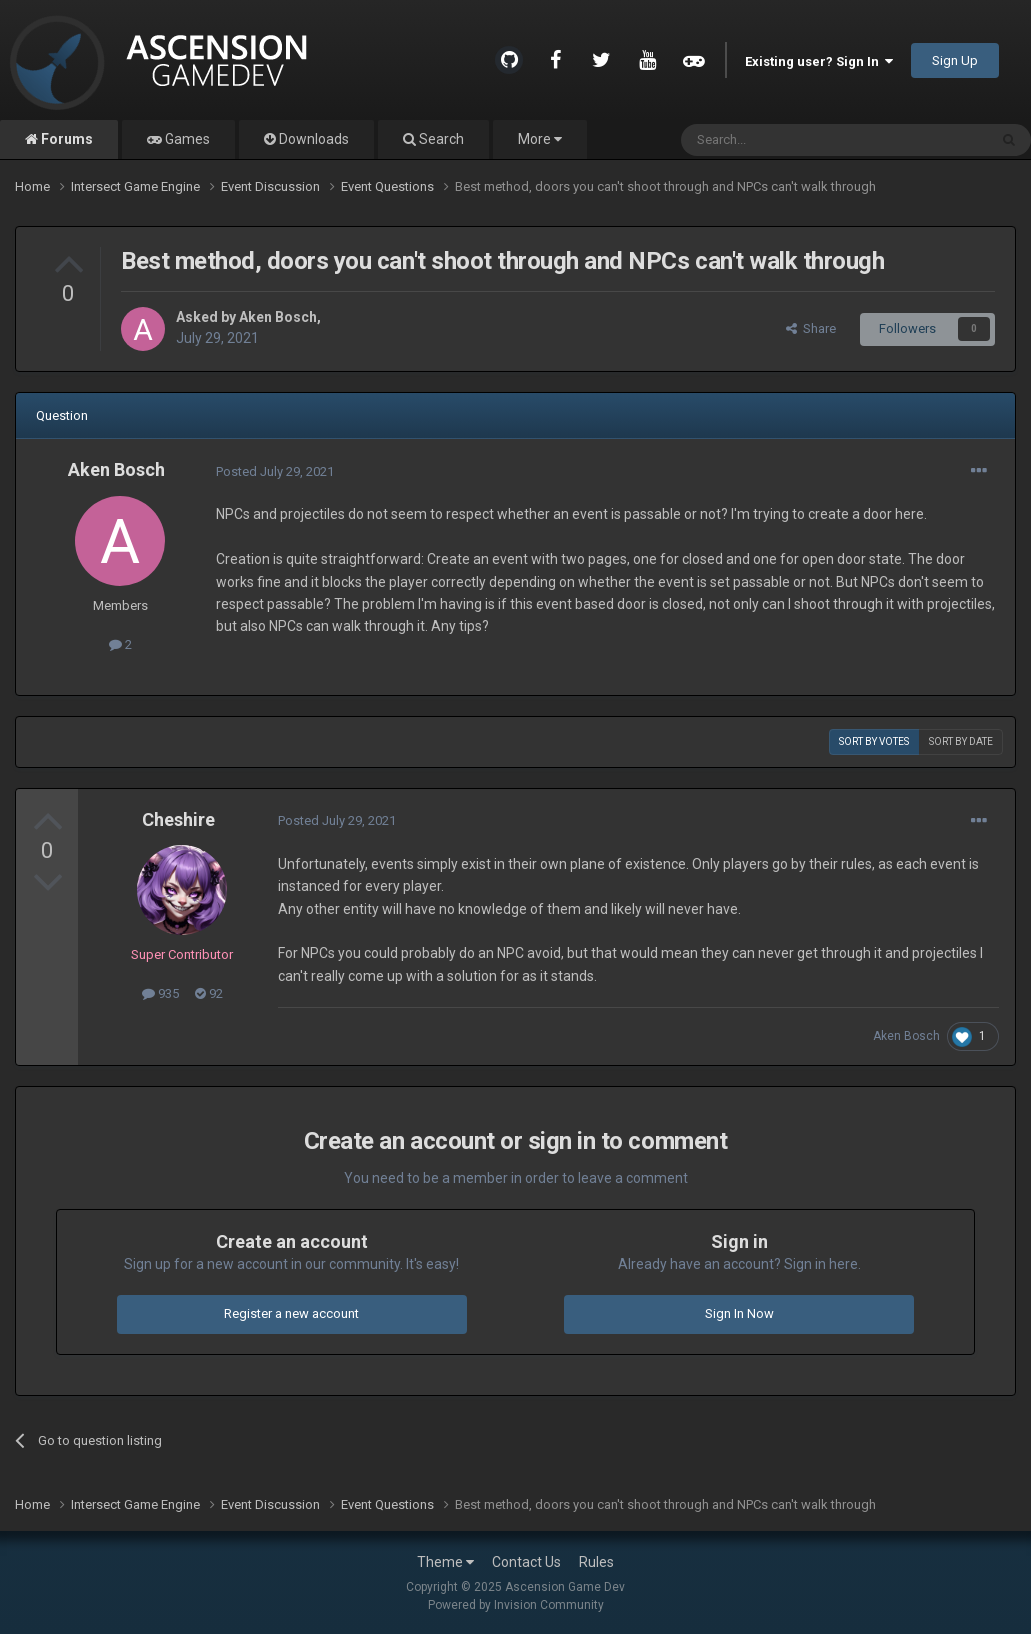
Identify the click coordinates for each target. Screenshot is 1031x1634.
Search (440, 139)
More (540, 139)
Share (811, 328)
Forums (65, 139)
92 (209, 993)
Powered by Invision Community (516, 1605)
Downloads (312, 139)
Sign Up (955, 60)
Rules (596, 1562)
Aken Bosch (278, 317)
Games (186, 139)
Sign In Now (739, 1313)
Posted (275, 471)
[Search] (786, 140)
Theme (445, 1562)
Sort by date (961, 741)
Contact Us (526, 1562)
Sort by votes (874, 741)
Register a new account (291, 1313)
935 (160, 993)
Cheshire (178, 819)
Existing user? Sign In (819, 61)
